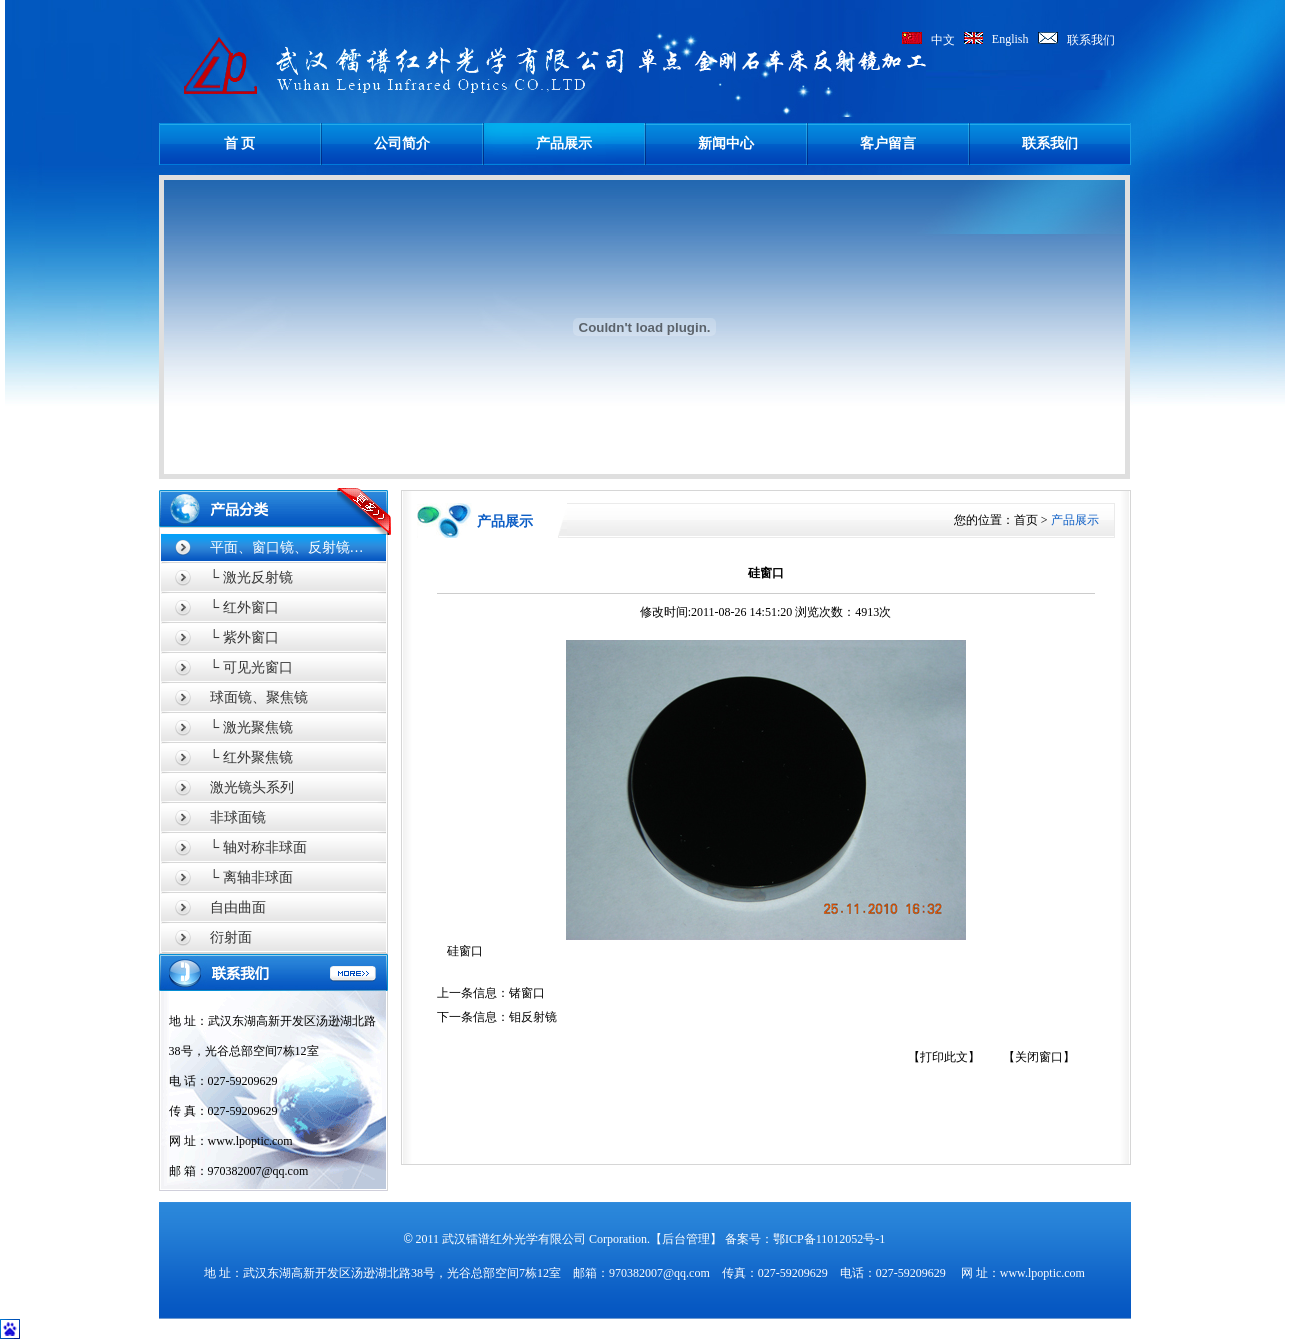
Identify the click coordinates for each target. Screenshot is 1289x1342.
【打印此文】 (944, 1057)
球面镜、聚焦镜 (259, 697)
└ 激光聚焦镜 (251, 727)
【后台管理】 (686, 1239)
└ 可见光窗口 (251, 667)
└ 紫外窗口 (244, 637)
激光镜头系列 (252, 787)
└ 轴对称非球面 (258, 847)
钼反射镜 (533, 1017)
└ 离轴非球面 (251, 877)
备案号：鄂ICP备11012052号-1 (805, 1239)
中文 (943, 40)
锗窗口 (527, 993)
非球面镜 (238, 817)
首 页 (240, 143)
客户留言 (888, 143)
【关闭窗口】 (1039, 1057)
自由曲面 (238, 907)
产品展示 (564, 143)
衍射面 (231, 937)
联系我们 (1091, 40)
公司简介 (402, 143)
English (1010, 39)
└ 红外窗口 (244, 607)
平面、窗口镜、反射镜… (287, 547)
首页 (1026, 520)
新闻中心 (726, 143)
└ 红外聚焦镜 (251, 757)
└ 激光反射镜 (251, 577)
